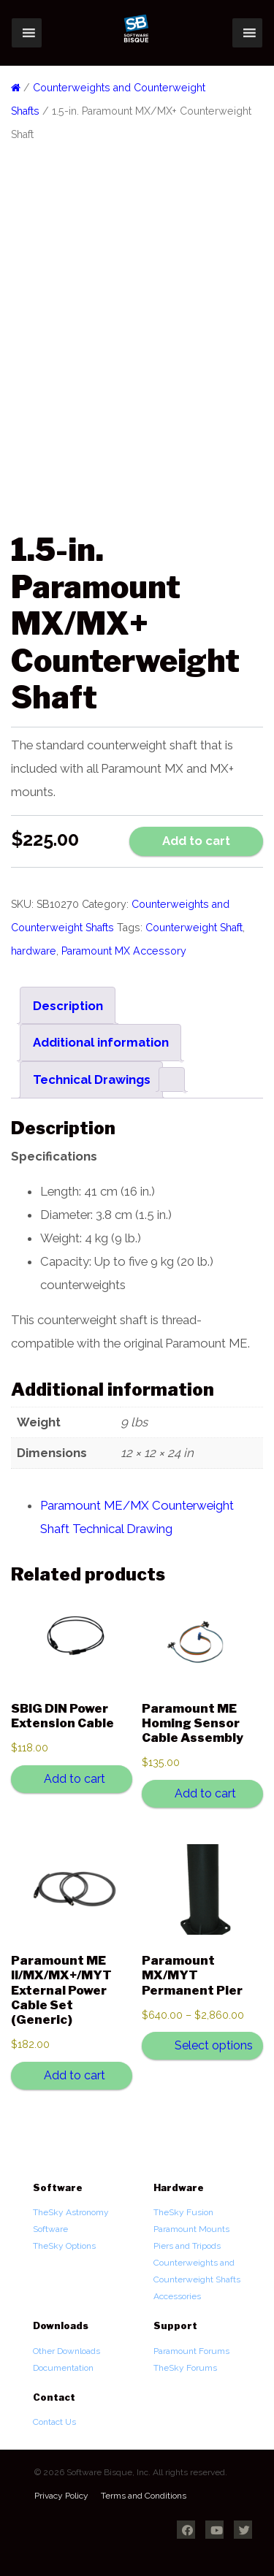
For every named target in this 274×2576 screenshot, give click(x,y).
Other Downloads (66, 2351)
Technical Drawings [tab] (92, 1079)
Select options (214, 2045)
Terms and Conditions (143, 2496)
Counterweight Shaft (194, 927)
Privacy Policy (61, 2496)
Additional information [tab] (101, 1042)
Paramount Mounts (191, 2229)
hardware (33, 951)
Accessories (177, 2296)
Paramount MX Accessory (123, 951)
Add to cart (196, 840)
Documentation (63, 2368)
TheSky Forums (185, 2368)
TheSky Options (64, 2246)
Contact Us (54, 2422)
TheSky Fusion (183, 2212)
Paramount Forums (191, 2351)
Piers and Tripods (187, 2246)
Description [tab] (68, 1005)
